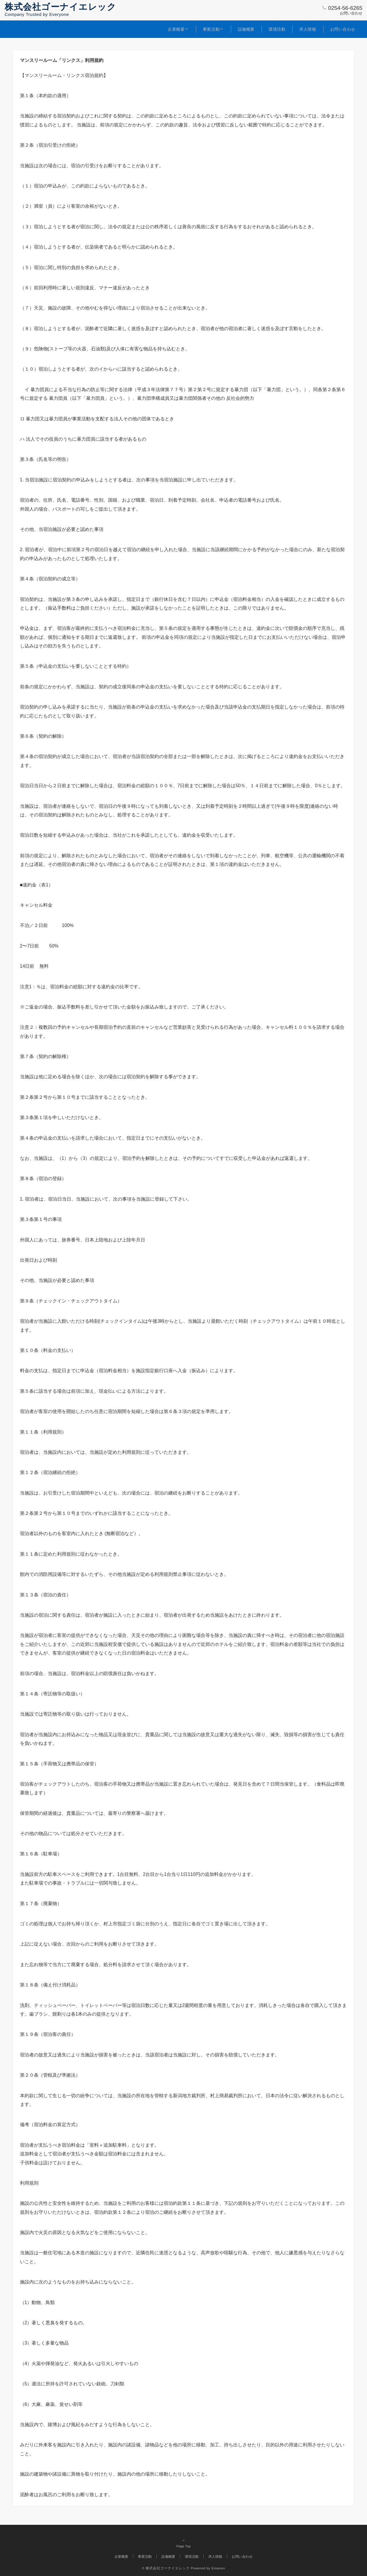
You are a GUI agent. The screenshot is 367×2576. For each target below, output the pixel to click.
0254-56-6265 (345, 8)
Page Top (184, 2549)
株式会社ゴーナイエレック (60, 7)
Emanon (218, 2568)
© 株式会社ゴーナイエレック (166, 2568)
